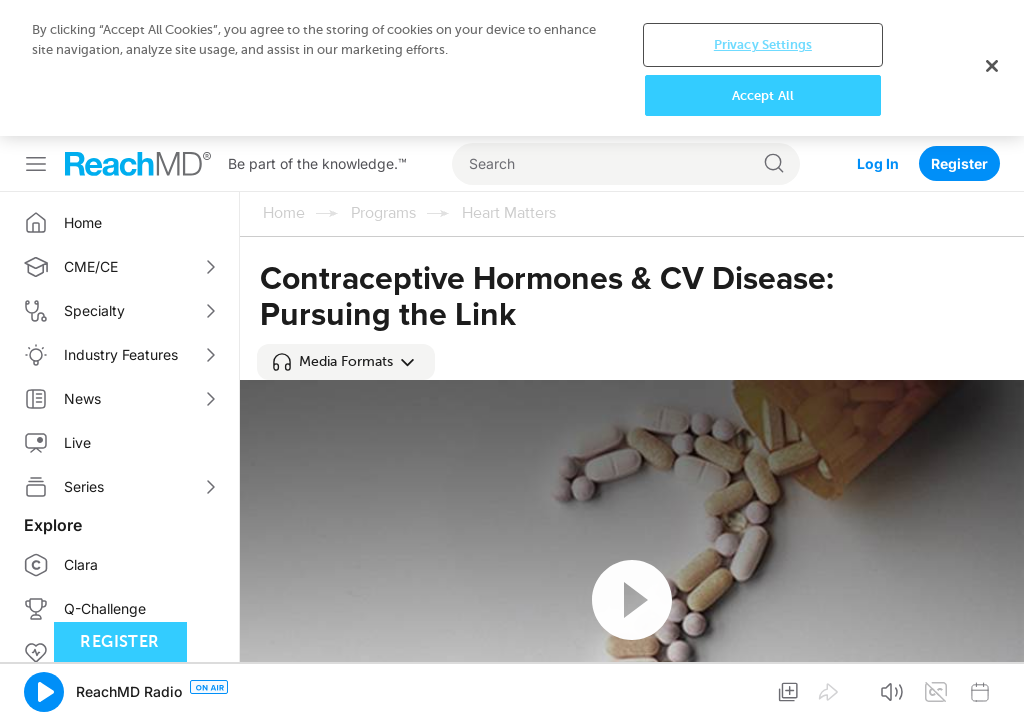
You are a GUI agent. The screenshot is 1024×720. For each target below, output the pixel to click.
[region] (512, 68)
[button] (346, 362)
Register (959, 163)
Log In (878, 163)
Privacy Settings (763, 44)
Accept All (763, 95)
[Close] (992, 66)
